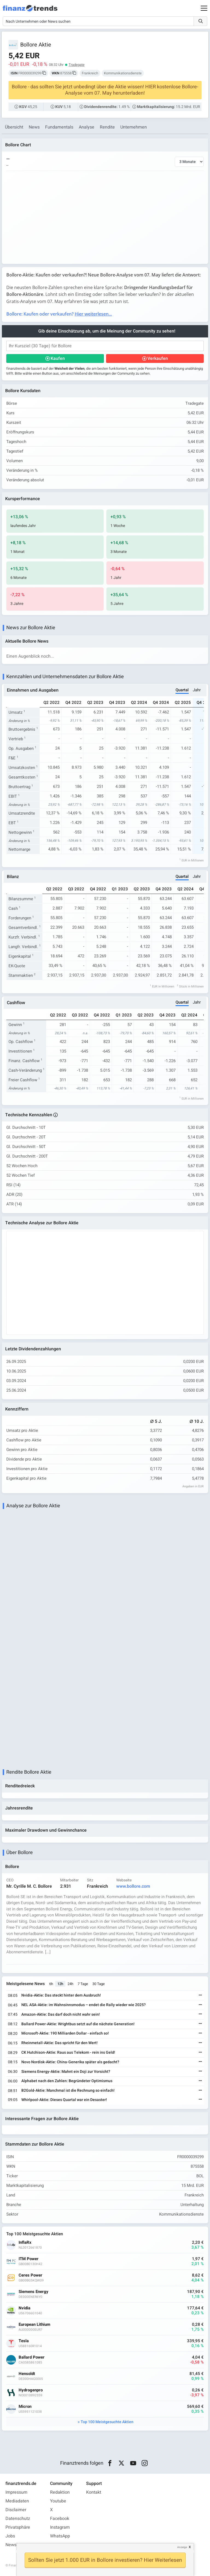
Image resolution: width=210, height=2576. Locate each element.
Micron (25, 2407)
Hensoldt (27, 2374)
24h (70, 1983)
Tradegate (76, 64)
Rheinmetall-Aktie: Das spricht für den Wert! (59, 2043)
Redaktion (60, 2492)
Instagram (60, 2527)
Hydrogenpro (31, 2390)
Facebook (59, 2518)
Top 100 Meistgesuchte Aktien (107, 2422)
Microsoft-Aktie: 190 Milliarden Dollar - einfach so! (65, 2033)
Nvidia (24, 2308)
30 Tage (98, 1983)
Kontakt (93, 2492)
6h (51, 1983)
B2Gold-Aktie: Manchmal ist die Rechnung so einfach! (68, 2090)
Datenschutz (17, 2518)
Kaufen (58, 358)
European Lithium (34, 2325)
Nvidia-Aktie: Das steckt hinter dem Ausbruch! (61, 1995)
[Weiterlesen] (200, 1995)
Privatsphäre (17, 2527)
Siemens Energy (33, 2292)
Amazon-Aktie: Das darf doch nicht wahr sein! (60, 2014)
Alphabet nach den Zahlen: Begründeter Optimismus (66, 2081)
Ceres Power (30, 2275)
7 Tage (83, 1983)
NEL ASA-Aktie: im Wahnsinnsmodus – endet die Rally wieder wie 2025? (83, 2005)
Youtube (58, 2501)
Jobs (10, 2536)
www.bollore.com (133, 1886)
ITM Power (29, 2259)
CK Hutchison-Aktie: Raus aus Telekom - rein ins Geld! (68, 2052)
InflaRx (25, 2242)
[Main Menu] (204, 8)
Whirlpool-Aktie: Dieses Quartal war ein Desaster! (64, 2100)
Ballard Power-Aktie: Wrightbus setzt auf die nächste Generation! (78, 2024)
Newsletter (16, 2545)
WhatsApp (60, 2536)
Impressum (16, 2492)
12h (60, 1983)
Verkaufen (157, 358)
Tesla (24, 2341)
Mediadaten (17, 2501)
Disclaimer (15, 2510)
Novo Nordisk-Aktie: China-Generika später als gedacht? (70, 2062)
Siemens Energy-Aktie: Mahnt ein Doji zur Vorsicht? (65, 2071)
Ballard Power (32, 2357)
